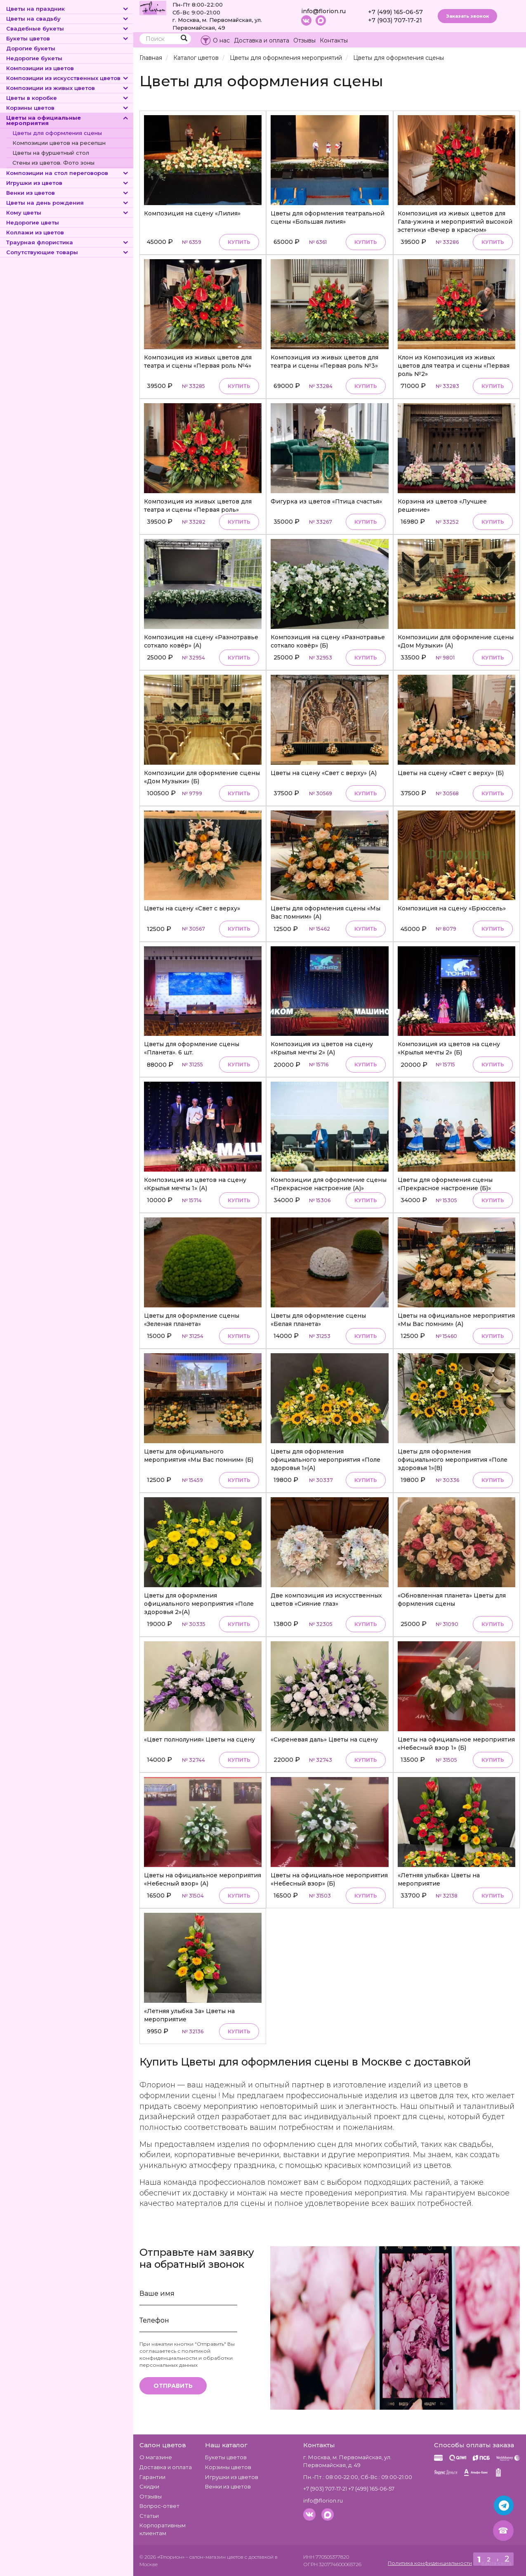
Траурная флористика (67, 242)
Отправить (173, 2385)
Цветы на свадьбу (67, 18)
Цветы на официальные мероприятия (67, 120)
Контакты (334, 40)
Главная (150, 57)
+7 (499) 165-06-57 (395, 12)
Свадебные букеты (67, 28)
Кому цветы (67, 212)
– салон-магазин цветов (214, 2557)
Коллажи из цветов (35, 232)
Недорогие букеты (34, 58)
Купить (239, 242)
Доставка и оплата (261, 40)
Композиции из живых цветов (67, 88)
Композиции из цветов (40, 68)
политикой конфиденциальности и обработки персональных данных (186, 2358)
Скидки (149, 2486)
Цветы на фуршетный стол (50, 152)
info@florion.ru (323, 11)
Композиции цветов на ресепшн (59, 142)
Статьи (149, 2515)
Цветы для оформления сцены (57, 133)
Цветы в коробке (67, 98)
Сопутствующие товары (67, 252)
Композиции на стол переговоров (67, 173)
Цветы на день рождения (67, 202)
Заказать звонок (467, 16)
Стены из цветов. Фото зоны (53, 162)
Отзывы (304, 40)
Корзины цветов (67, 107)
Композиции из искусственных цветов (67, 78)
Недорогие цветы (32, 222)
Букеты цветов (67, 38)
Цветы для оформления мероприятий (286, 57)
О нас (221, 40)
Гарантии (152, 2477)
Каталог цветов (196, 57)
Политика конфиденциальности (430, 2563)
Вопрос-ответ (159, 2506)
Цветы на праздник (67, 8)
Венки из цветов (67, 192)
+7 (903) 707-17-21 (395, 20)
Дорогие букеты (30, 48)
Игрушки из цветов (67, 183)
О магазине (155, 2457)
